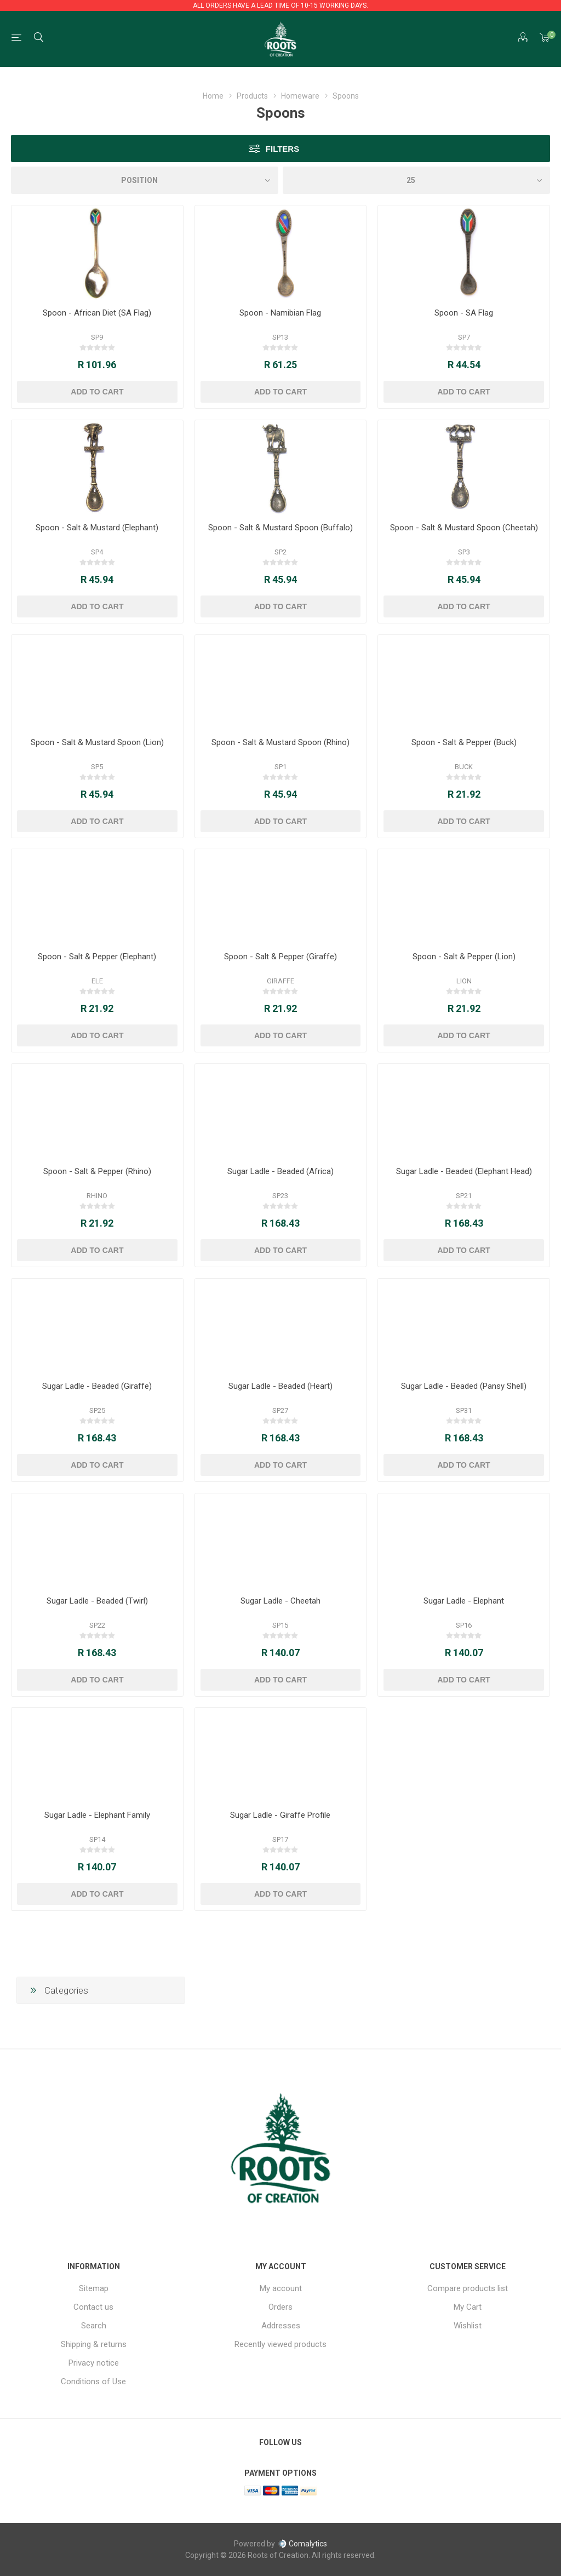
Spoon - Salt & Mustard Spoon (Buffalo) (280, 528)
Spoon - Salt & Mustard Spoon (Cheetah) (464, 528)
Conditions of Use (93, 2381)
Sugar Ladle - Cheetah (280, 1601)
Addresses (280, 2326)
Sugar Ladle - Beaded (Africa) (280, 1171)
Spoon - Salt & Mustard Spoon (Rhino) (280, 742)
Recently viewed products (280, 2344)
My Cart (468, 2307)
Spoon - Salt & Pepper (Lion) (464, 956)
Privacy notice (93, 2363)
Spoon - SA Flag (463, 313)
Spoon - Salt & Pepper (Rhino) (97, 1171)
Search (93, 2326)
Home (213, 95)
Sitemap (93, 2288)
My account (281, 2288)
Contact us (93, 2307)
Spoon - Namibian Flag (280, 313)
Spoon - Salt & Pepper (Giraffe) (280, 956)
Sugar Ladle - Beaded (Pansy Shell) (463, 1386)
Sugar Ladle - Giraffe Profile (280, 1815)
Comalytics (302, 2543)
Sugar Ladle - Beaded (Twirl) (97, 1601)
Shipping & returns (94, 2344)
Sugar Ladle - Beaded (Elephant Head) (464, 1171)
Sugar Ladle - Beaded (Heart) (280, 1386)
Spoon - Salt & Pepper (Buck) (464, 742)
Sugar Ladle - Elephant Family (97, 1815)
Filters (282, 148)
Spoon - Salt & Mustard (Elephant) (97, 528)
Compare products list (467, 2288)
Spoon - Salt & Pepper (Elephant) (97, 956)
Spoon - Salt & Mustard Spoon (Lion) (97, 742)
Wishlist (468, 2326)
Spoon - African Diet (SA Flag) (97, 313)
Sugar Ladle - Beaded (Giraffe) (97, 1386)
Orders (280, 2307)
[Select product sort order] (144, 180)
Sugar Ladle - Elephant (463, 1601)
